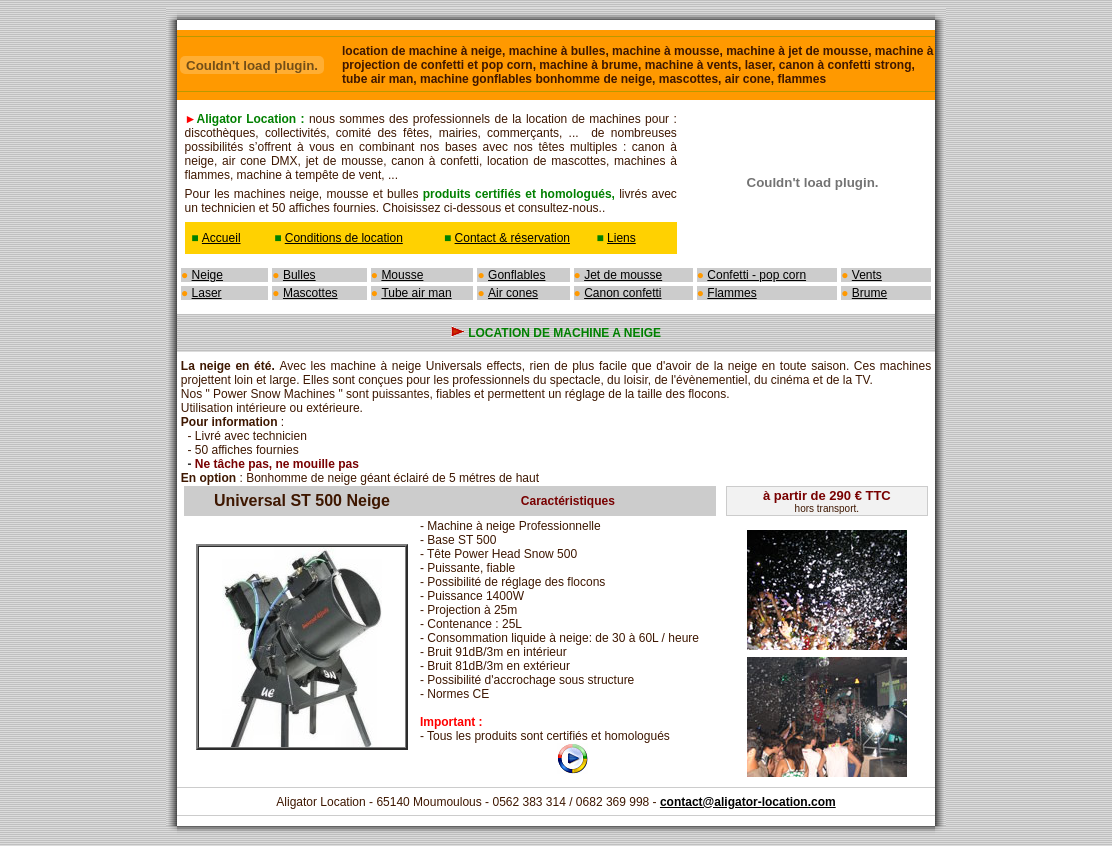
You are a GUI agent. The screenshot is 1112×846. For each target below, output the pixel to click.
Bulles (299, 275)
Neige (207, 275)
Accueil (221, 238)
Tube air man (416, 293)
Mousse (402, 275)
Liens (621, 238)
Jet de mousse (623, 275)
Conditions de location (344, 238)
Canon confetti (622, 293)
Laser (207, 293)
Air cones (513, 293)
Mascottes (310, 293)
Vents (867, 275)
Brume (869, 293)
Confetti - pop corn (756, 275)
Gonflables (516, 275)
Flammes (731, 293)
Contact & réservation (512, 238)
